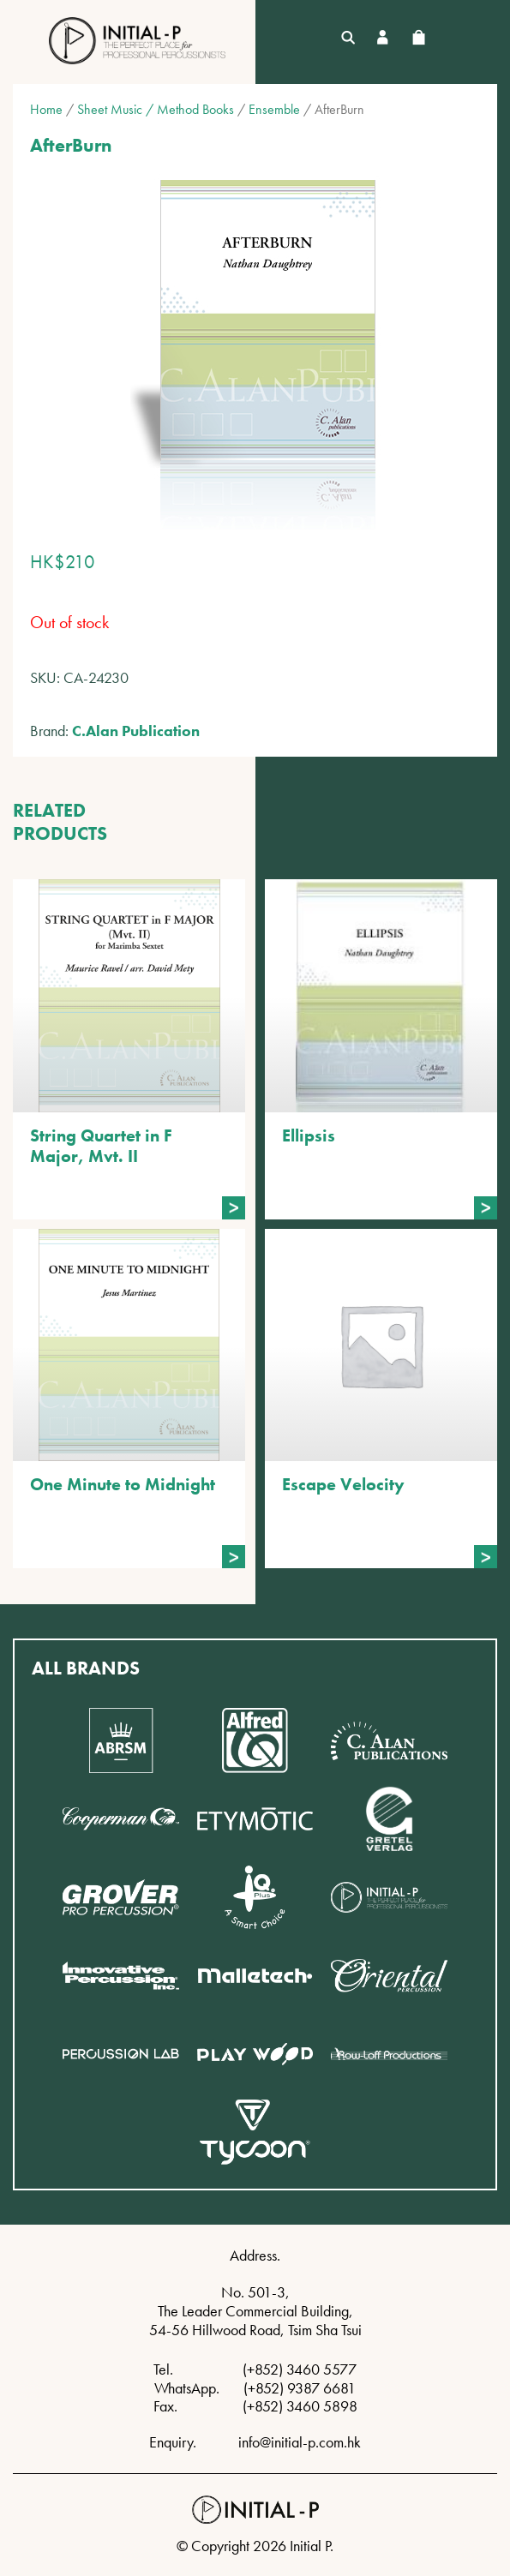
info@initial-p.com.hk (299, 2442)
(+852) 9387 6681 (299, 2388)
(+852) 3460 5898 (300, 2406)
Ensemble (274, 109)
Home (46, 109)
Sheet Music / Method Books (155, 109)
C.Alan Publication (136, 730)
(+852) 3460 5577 (300, 2369)
